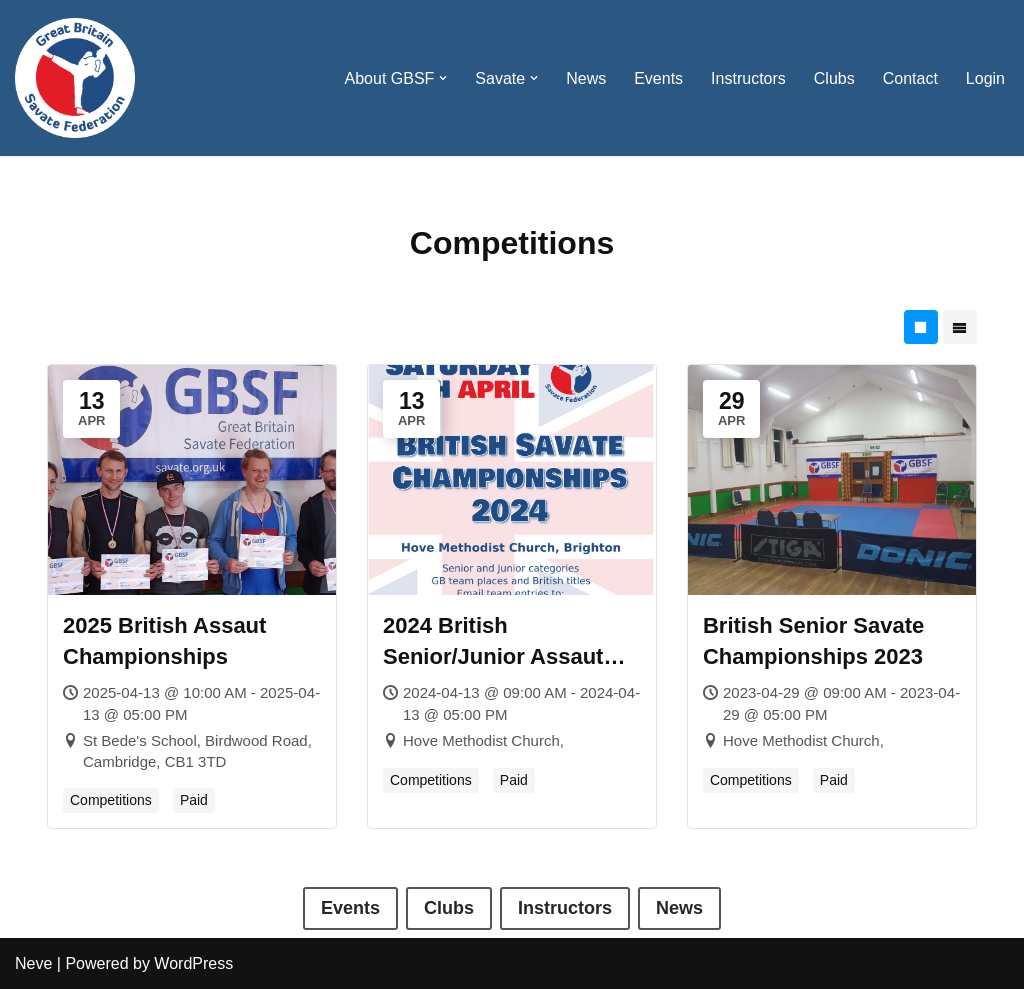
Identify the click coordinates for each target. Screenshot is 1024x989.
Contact (910, 78)
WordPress (193, 963)
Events (658, 78)
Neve (33, 963)
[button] (443, 78)
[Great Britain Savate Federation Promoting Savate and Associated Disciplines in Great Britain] (75, 78)
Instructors (748, 78)
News (586, 78)
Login (985, 78)
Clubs (834, 78)
